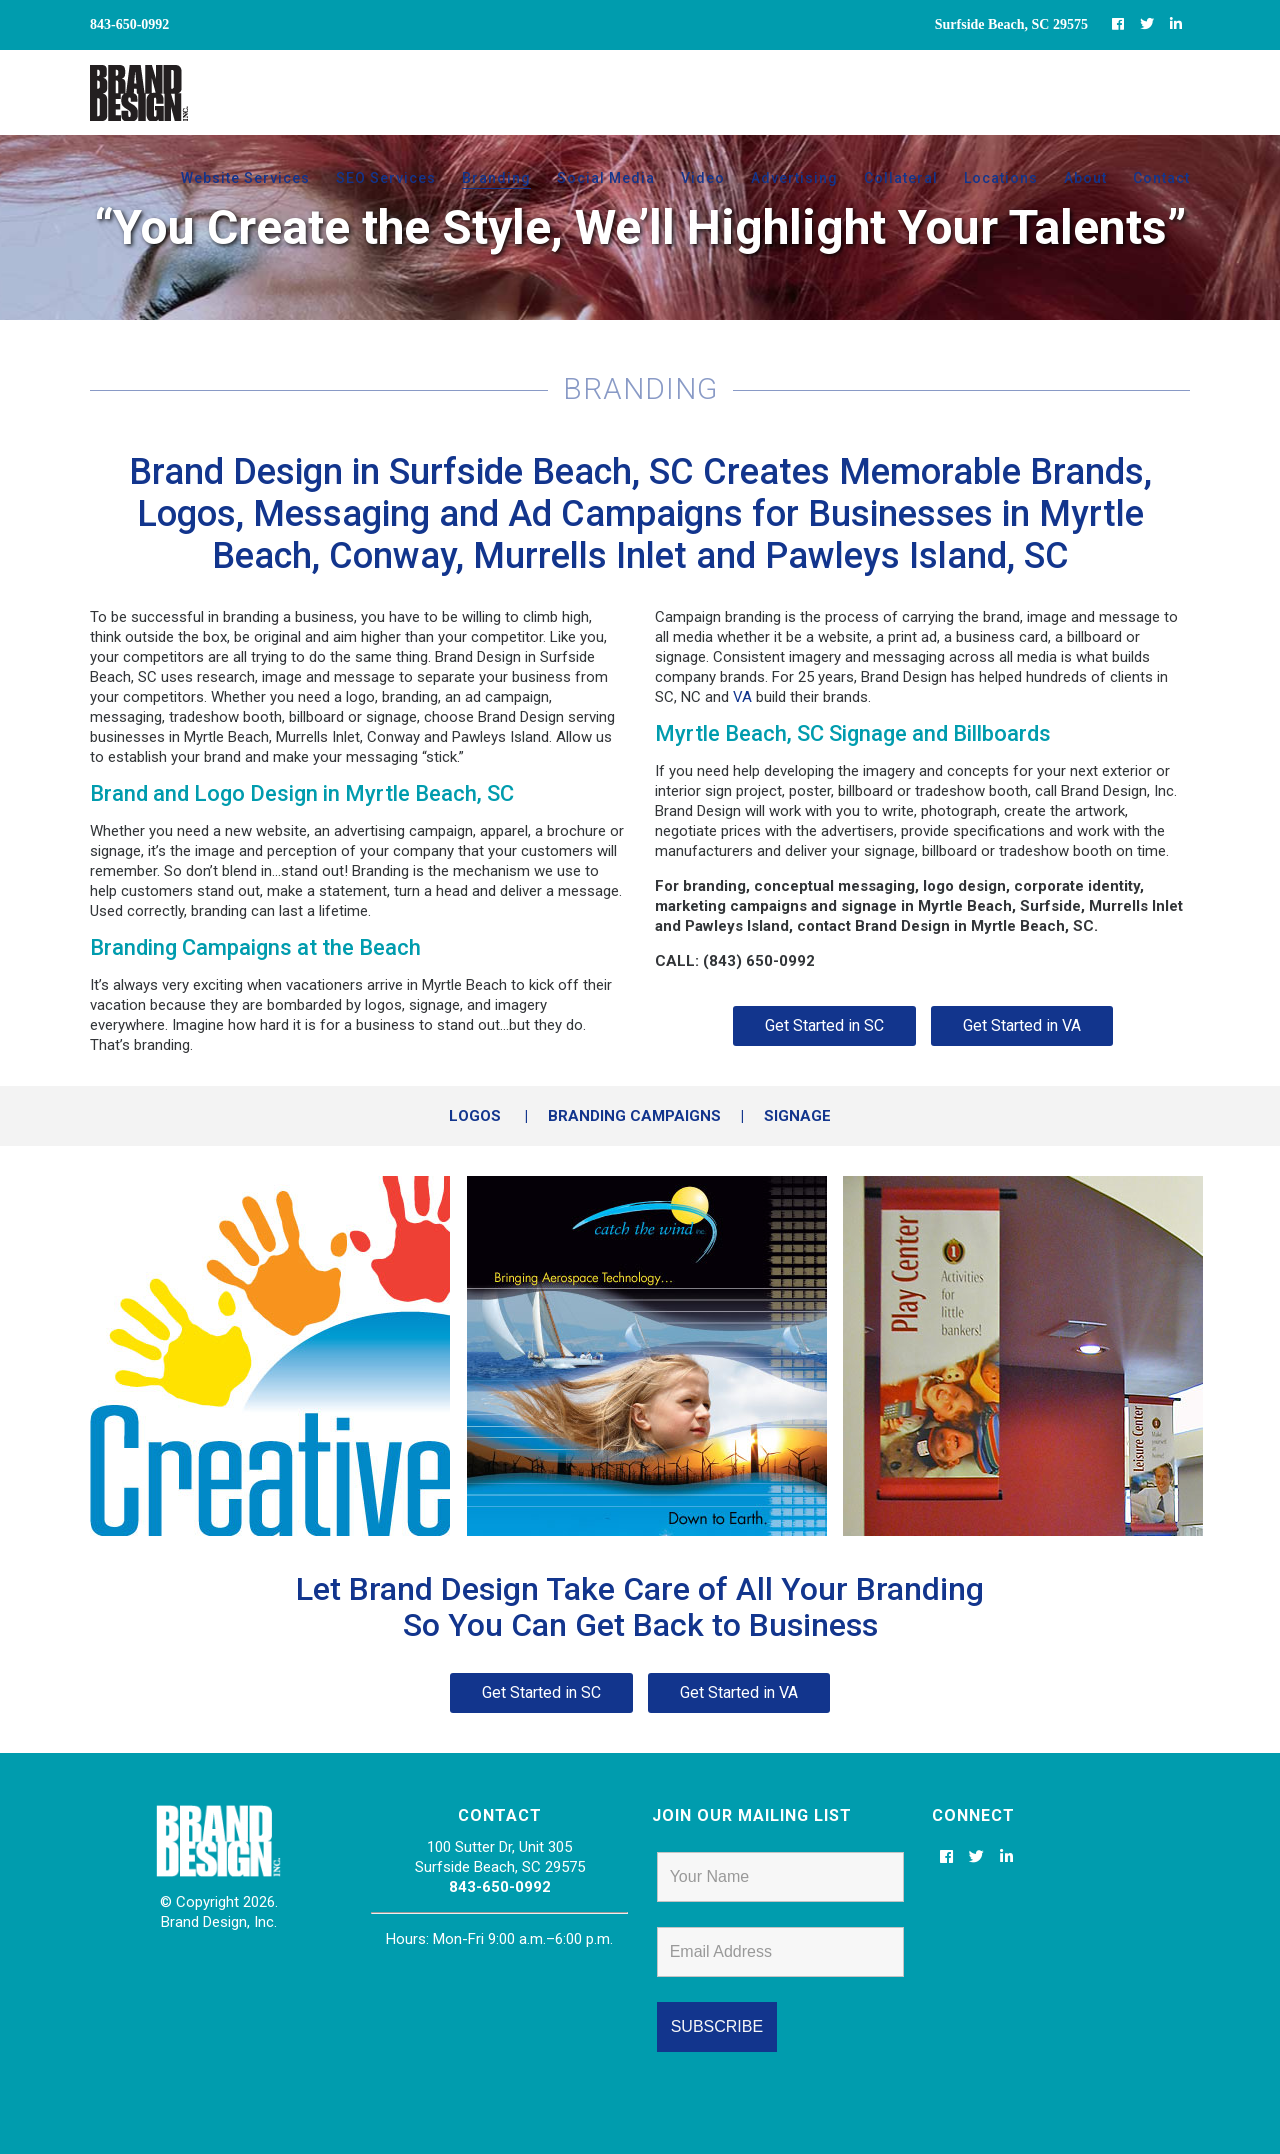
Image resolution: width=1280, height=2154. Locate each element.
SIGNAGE (797, 1116)
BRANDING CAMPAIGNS (634, 1116)
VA (742, 697)
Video (703, 178)
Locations (1001, 178)
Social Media (606, 178)
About (1085, 178)
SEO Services (386, 178)
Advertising (794, 178)
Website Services (245, 178)
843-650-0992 (500, 1887)
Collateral (901, 178)
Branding (496, 178)
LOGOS (475, 1116)
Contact (1161, 178)
